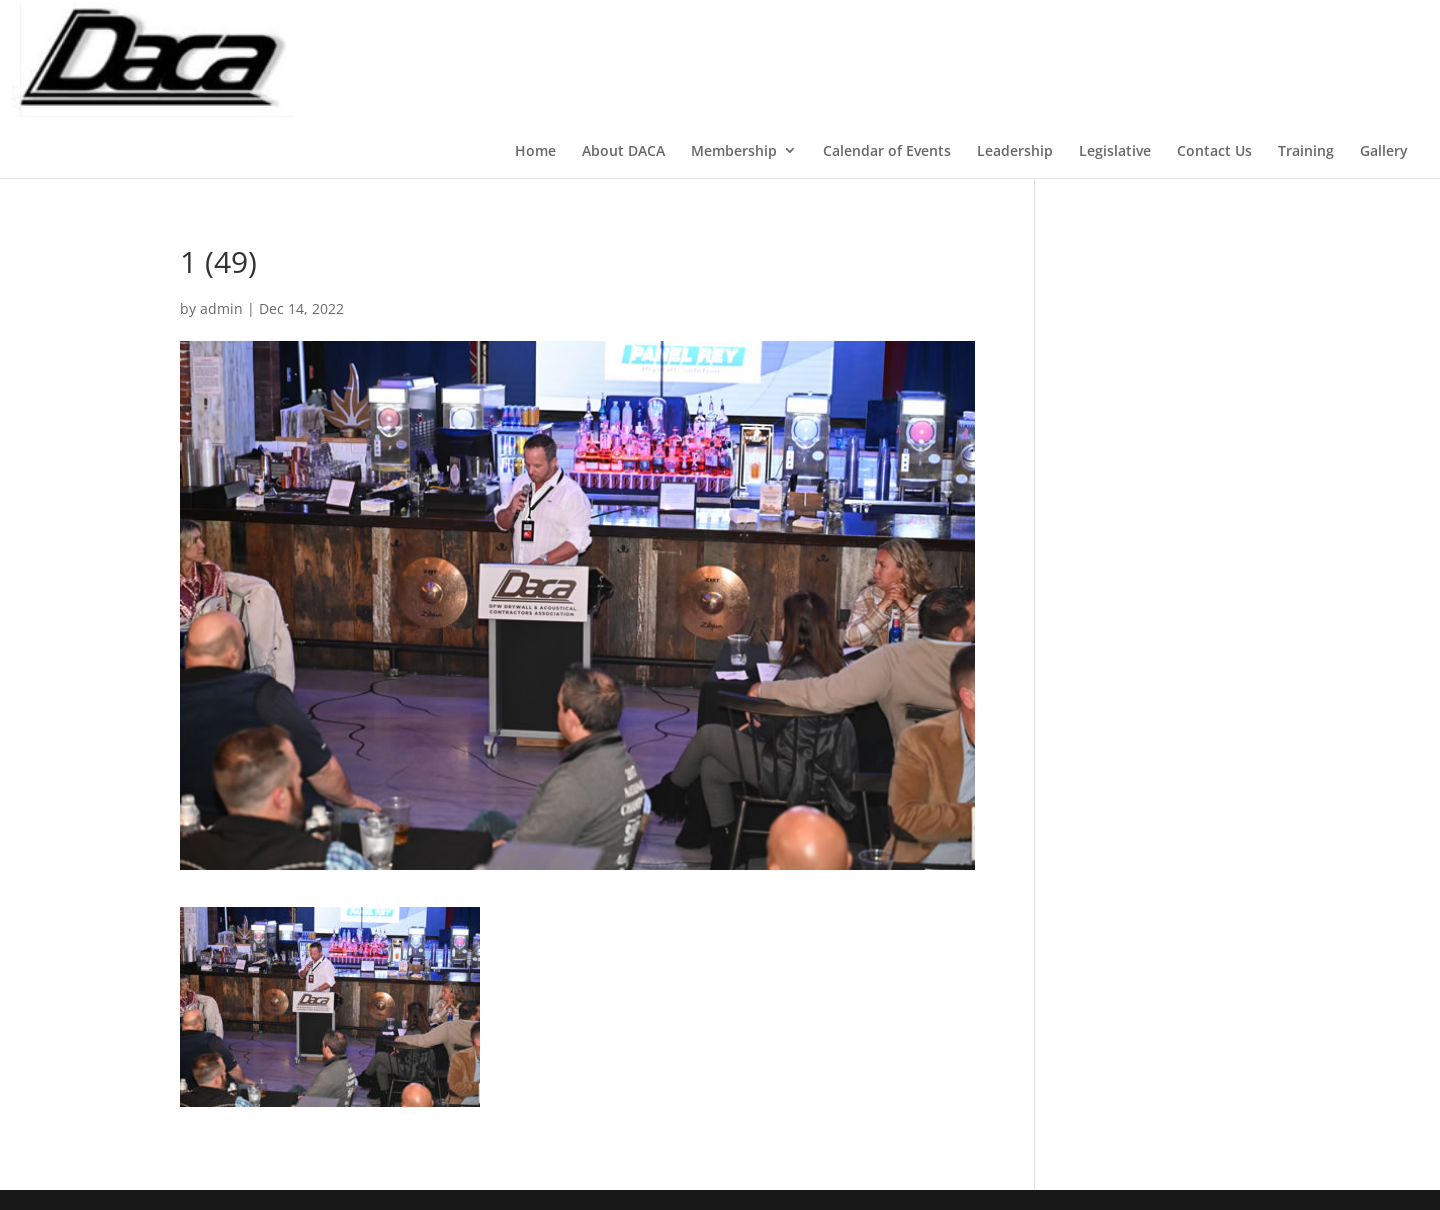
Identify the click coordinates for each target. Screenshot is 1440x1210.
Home (535, 150)
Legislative (1115, 150)
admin (221, 308)
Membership (734, 150)
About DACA (623, 150)
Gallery (1384, 150)
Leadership (1015, 150)
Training (1306, 150)
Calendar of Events (887, 150)
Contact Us (1214, 150)
